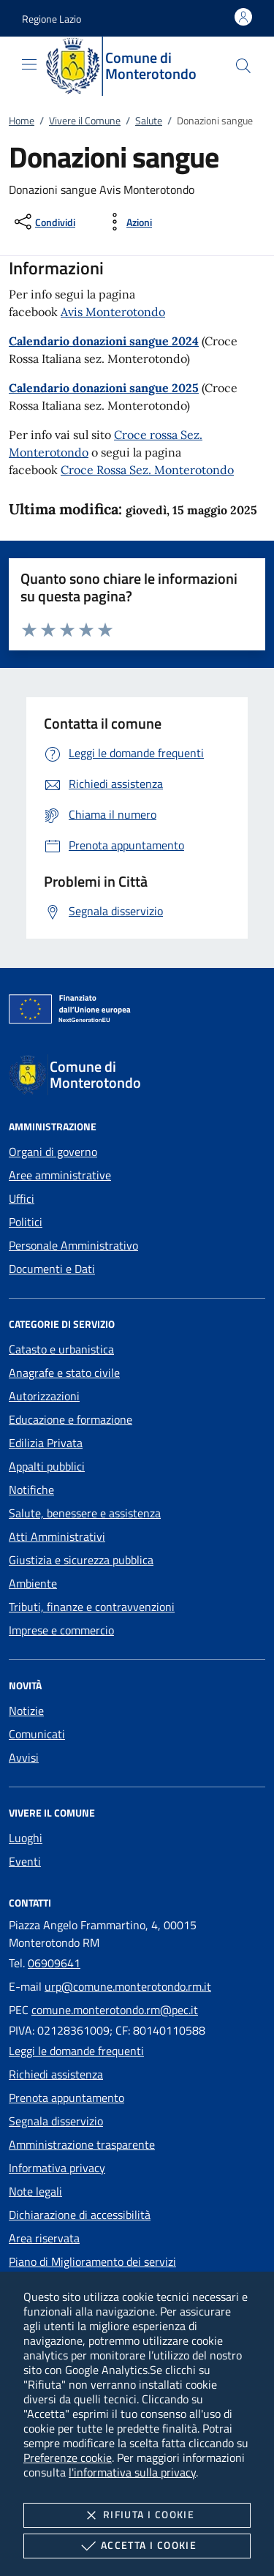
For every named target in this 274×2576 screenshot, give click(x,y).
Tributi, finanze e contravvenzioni (92, 1606)
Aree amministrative (60, 1175)
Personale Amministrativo (73, 1245)
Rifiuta (137, 2515)
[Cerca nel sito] (243, 65)
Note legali (35, 2191)
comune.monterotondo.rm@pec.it (114, 2010)
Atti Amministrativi (57, 1536)
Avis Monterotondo (113, 311)
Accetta (137, 2546)
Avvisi (24, 1757)
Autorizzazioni (44, 1396)
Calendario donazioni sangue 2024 (104, 341)
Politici (25, 1222)
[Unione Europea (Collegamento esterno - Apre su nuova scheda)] (137, 1011)
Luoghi (25, 1838)
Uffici (21, 1198)
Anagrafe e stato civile (64, 1372)
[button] (51, 18)
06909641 (54, 1963)
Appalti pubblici (47, 1466)
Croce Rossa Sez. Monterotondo (147, 469)
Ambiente (33, 1583)
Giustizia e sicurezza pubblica (81, 1560)
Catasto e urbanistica (61, 1349)
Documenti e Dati (52, 1268)
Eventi (25, 1861)
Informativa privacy (57, 2168)
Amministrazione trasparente (82, 2144)
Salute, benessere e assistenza (85, 1513)
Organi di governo (53, 1151)
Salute (148, 120)
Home (21, 120)
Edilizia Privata (46, 1443)
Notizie (26, 1710)
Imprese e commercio (61, 1630)
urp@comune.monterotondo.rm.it (128, 1986)
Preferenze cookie (67, 2457)
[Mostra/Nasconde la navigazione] (29, 64)
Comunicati (37, 1734)
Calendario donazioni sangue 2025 (104, 387)
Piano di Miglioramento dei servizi (92, 2261)
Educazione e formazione (70, 1419)
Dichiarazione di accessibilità (80, 2214)
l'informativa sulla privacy (132, 2472)
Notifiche (31, 1489)
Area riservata (44, 2238)
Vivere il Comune (85, 120)
